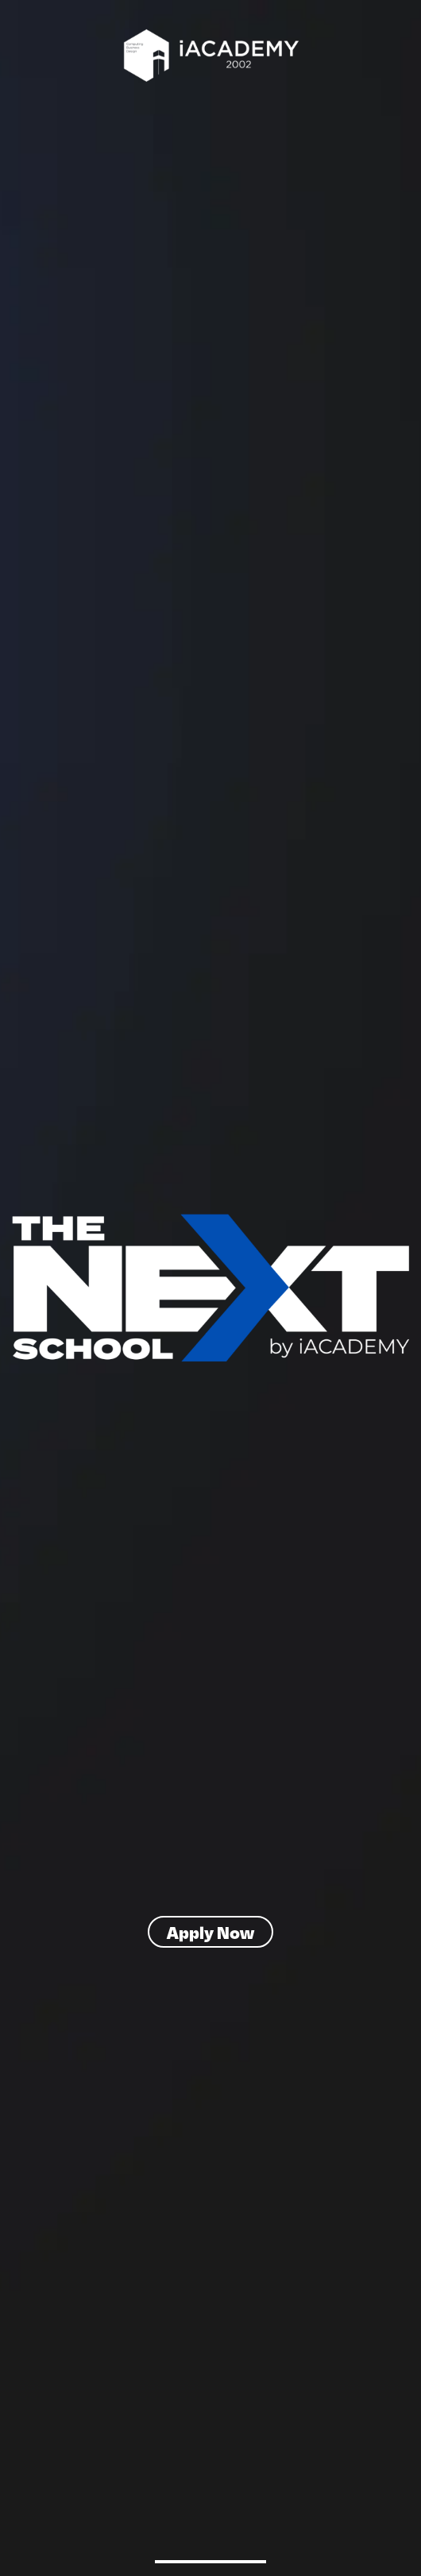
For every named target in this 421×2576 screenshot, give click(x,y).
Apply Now (210, 1932)
